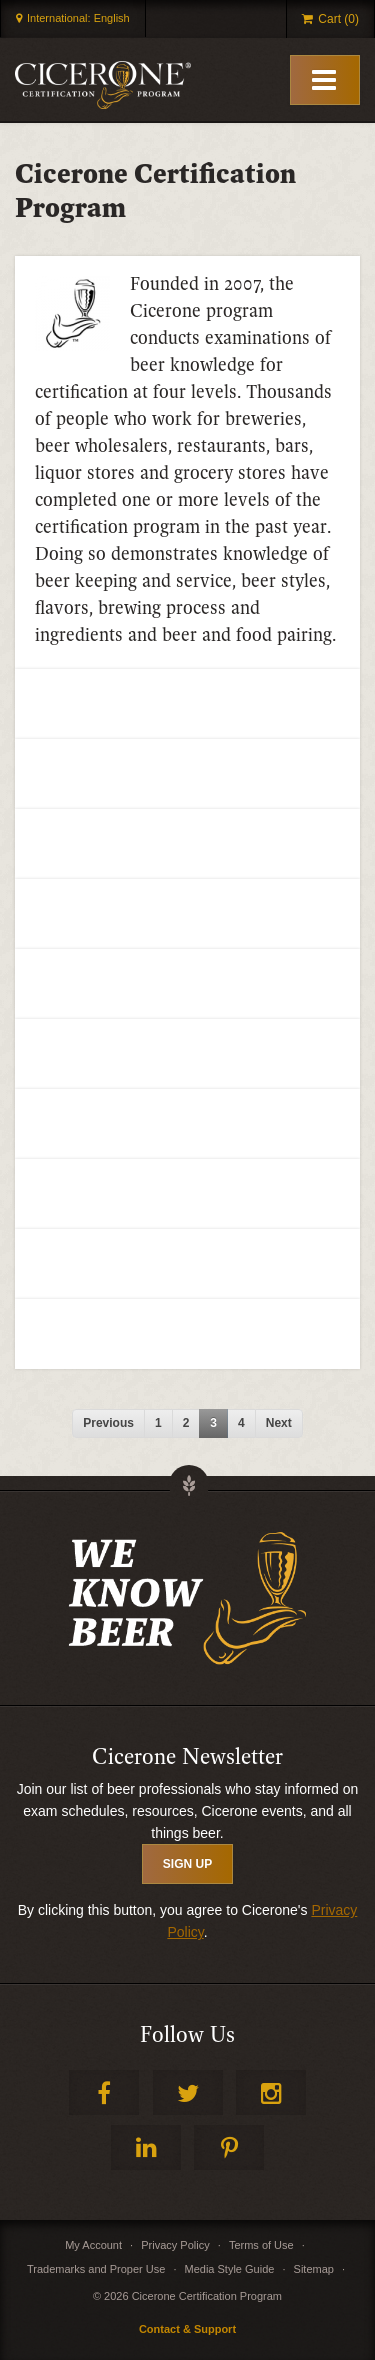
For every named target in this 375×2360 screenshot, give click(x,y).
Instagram (271, 2092)
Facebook (104, 2092)
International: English (78, 18)
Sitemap (314, 2269)
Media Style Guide (230, 2269)
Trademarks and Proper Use (96, 2269)
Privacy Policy (175, 2245)
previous (108, 1423)
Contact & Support (187, 2329)
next (279, 1423)
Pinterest (229, 2147)
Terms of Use (261, 2245)
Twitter (188, 2092)
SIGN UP (187, 1864)
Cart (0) (338, 19)
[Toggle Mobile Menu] (325, 80)
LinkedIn (146, 2147)
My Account (93, 2245)
